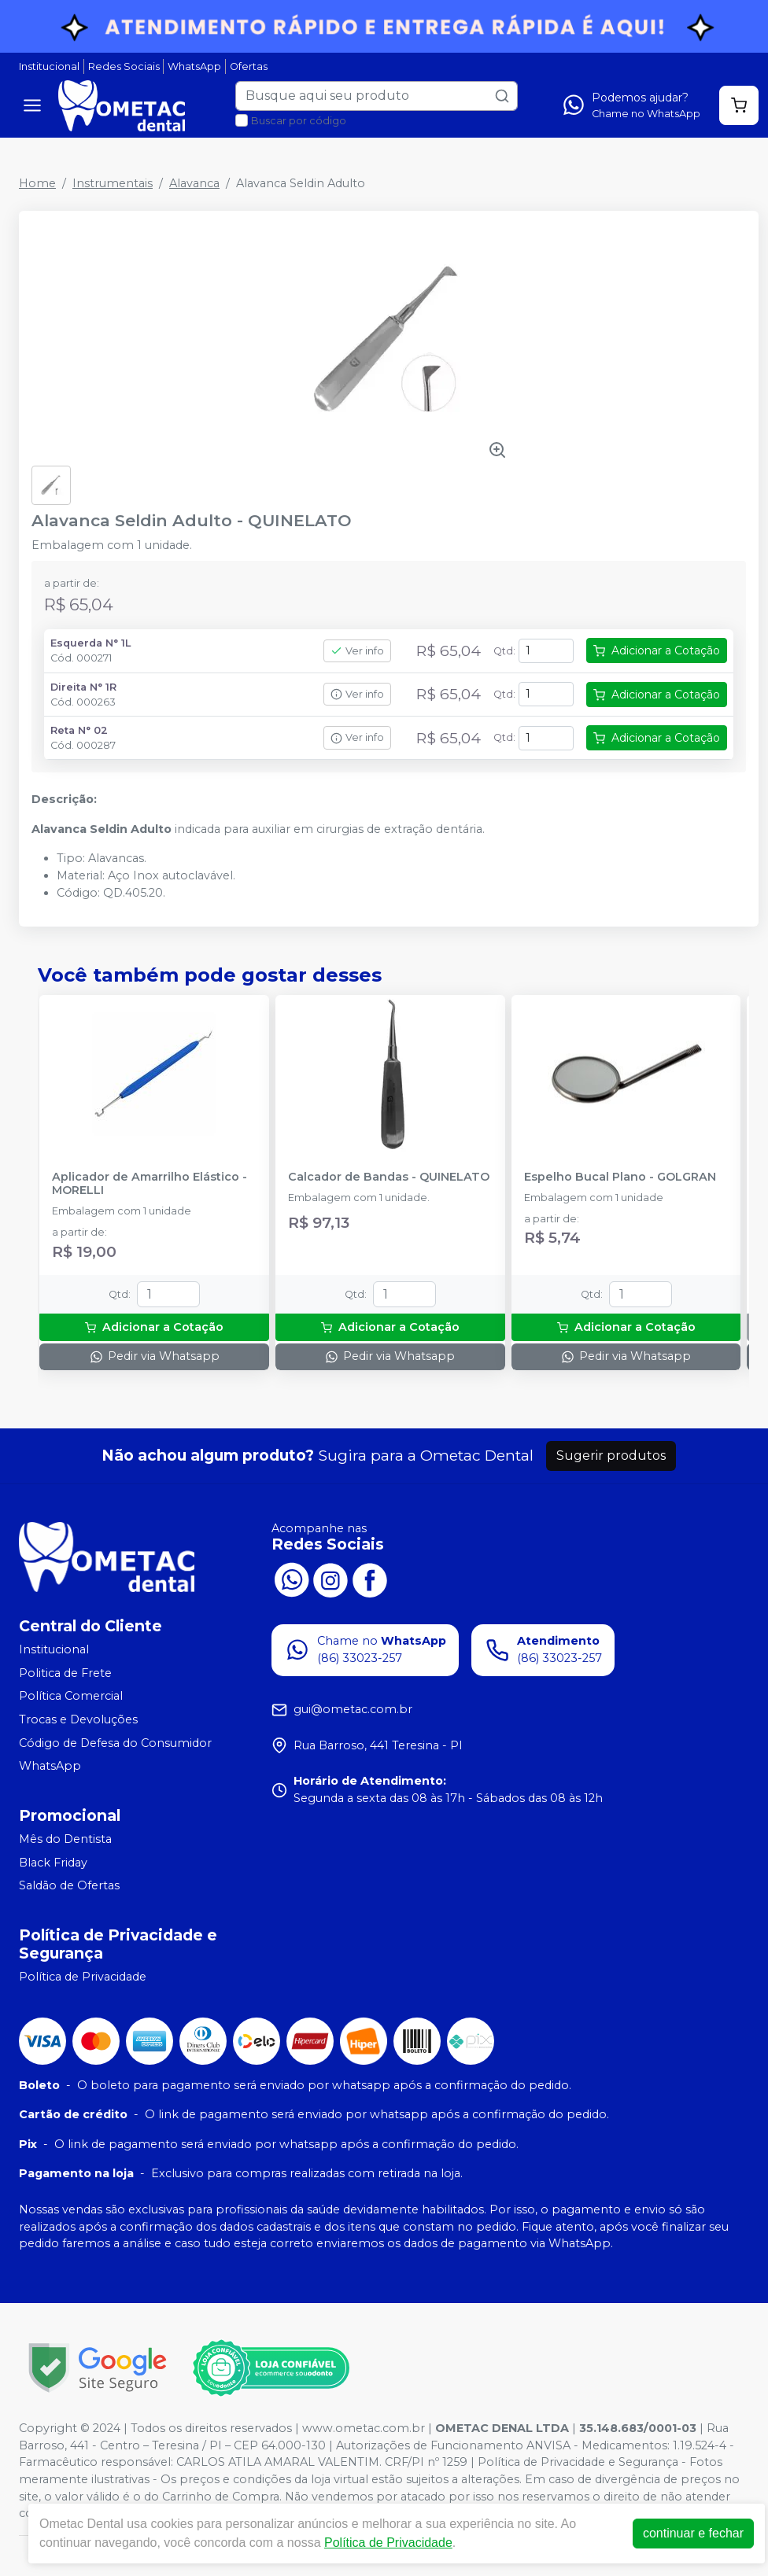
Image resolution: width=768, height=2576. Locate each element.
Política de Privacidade (82, 1977)
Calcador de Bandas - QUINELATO (388, 1177)
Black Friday (53, 1863)
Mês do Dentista (65, 1839)
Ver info (357, 651)
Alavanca (194, 183)
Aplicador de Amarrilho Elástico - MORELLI (149, 1183)
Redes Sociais (124, 66)
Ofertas (249, 66)
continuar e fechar (693, 2533)
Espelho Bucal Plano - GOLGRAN (620, 1177)
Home (37, 183)
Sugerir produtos (611, 1455)
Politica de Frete (65, 1673)
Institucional (49, 66)
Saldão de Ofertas (69, 1885)
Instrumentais (112, 183)
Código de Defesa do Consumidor (115, 1743)
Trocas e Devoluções (78, 1719)
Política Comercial (71, 1697)
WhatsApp (194, 66)
